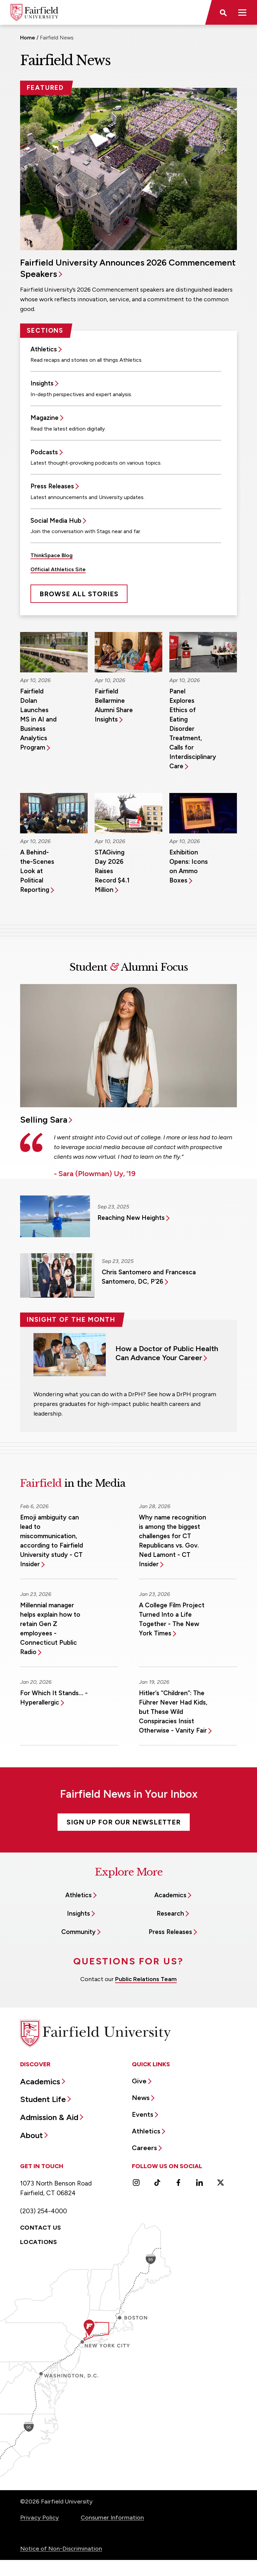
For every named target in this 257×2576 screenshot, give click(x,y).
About (31, 2135)
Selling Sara (43, 1119)
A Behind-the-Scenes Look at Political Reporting (37, 871)
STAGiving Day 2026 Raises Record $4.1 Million (112, 871)
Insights (42, 383)
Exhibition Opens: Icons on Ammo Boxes (188, 866)
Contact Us (40, 2227)
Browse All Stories (78, 594)
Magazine (44, 418)
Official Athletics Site (58, 569)
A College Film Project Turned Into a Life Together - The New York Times (171, 1619)
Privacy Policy (39, 2517)
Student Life (43, 2099)
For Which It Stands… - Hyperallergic (54, 1697)
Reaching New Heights (131, 1218)
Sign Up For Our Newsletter (124, 1822)
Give (139, 2081)
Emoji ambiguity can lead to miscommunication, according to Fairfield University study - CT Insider (51, 1540)
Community (78, 1932)
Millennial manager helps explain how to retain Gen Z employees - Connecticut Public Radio (50, 1628)
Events (142, 2114)
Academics (170, 1895)
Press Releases (52, 486)
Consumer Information (112, 2517)
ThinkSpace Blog (51, 555)
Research (170, 1913)
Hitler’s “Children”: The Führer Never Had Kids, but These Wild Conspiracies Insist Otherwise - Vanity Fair (173, 1711)
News (141, 2098)
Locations (38, 2242)
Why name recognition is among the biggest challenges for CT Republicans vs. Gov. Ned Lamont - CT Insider (172, 1540)
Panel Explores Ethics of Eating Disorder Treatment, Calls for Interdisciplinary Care (192, 728)
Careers (144, 2148)
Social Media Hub (55, 520)
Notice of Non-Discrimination (61, 2548)
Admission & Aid (49, 2117)
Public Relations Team (146, 1979)
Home (27, 37)
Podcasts (44, 452)
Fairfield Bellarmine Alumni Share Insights (114, 705)
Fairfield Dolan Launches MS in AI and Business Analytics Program (38, 719)
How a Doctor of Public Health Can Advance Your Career (166, 1353)
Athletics (43, 349)
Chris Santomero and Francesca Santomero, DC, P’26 (149, 1276)
